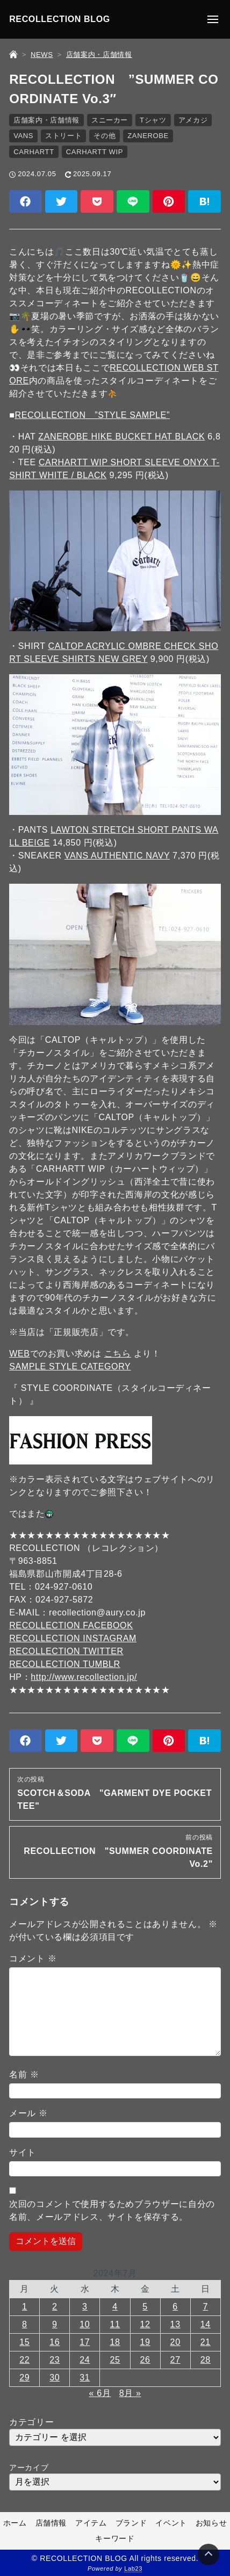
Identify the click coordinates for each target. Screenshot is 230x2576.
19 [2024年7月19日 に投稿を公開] (145, 2342)
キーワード (114, 2538)
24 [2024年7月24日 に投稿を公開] (85, 2359)
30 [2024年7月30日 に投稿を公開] (54, 2377)
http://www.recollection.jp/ (84, 1677)
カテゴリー (31, 2422)
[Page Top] (208, 2554)
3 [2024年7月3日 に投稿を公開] (85, 2306)
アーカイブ (28, 2467)
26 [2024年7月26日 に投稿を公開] (145, 2359)
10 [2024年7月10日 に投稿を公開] (85, 2324)
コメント (32, 1958)
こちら (117, 1353)
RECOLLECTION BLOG (59, 19)
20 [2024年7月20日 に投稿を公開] (175, 2342)
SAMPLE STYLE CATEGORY (70, 1366)
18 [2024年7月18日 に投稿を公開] (115, 2342)
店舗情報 (51, 2523)
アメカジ (193, 120)
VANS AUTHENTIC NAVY (117, 855)
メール (28, 2113)
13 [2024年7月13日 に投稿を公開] (175, 2324)
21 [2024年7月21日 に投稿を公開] (205, 2342)
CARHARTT (33, 152)
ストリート (63, 136)
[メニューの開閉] (213, 19)
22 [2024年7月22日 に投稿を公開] (24, 2359)
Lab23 (133, 2568)
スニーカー (109, 120)
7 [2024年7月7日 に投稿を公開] (206, 2306)
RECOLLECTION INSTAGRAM (72, 1638)
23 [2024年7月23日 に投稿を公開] (54, 2359)
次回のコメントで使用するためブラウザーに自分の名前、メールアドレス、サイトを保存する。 (112, 2210)
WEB (19, 1353)
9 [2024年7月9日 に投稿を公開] (55, 2324)
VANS (23, 136)
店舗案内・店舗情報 (46, 120)
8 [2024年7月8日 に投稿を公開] (24, 2324)
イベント (171, 2523)
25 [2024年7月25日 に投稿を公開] (115, 2359)
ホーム (15, 2523)
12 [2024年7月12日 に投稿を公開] (145, 2324)
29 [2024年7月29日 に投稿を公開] (24, 2377)
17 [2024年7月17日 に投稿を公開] (85, 2342)
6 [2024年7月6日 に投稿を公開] (175, 2306)
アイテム (91, 2523)
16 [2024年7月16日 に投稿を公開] (54, 2342)
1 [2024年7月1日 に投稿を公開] (24, 2306)
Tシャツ (153, 120)
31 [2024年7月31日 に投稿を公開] (85, 2377)
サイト (22, 2152)
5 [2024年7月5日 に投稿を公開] (145, 2306)
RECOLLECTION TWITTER (66, 1651)
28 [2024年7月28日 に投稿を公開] (205, 2359)
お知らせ (211, 2523)
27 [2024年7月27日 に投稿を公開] (175, 2359)
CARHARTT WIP (94, 152)
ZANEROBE (148, 136)
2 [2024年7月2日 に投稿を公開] (55, 2306)
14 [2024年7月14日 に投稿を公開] (205, 2324)
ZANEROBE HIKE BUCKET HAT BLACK (121, 436)
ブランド (131, 2523)
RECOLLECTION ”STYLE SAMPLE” (92, 415)
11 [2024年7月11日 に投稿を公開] (115, 2324)
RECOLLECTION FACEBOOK (71, 1625)
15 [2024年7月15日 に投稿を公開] (24, 2342)
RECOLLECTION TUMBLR (64, 1664)
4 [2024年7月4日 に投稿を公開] (115, 2306)
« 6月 (100, 2393)
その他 (105, 136)
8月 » (130, 2393)
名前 (24, 2074)
